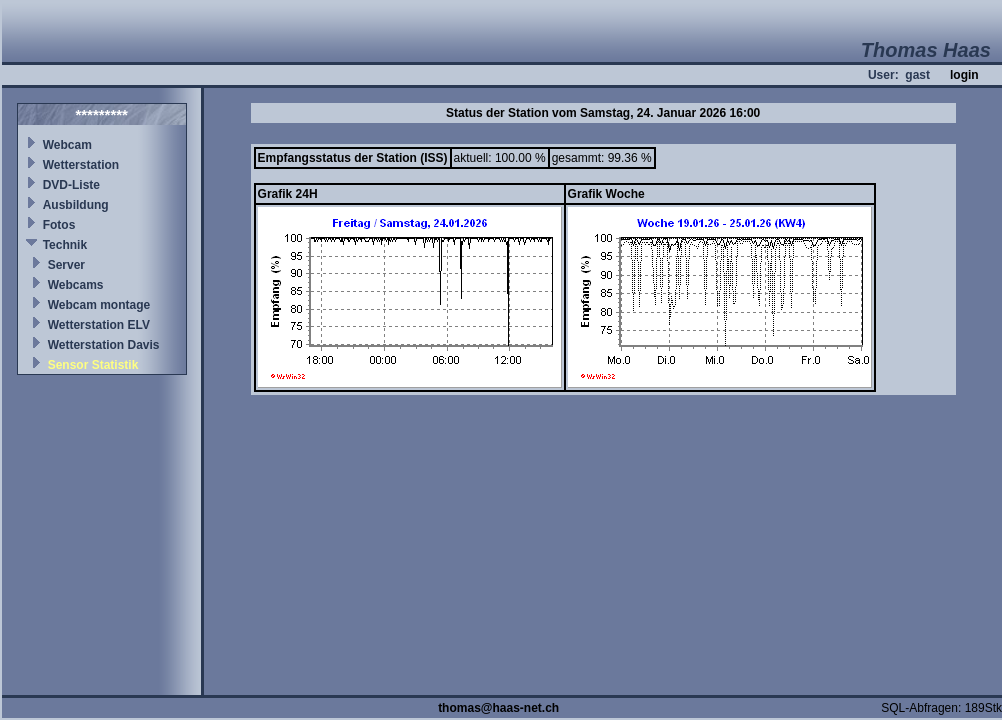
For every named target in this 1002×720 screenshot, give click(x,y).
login (964, 75)
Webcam (67, 145)
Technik (65, 245)
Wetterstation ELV (99, 325)
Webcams (76, 285)
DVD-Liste (71, 185)
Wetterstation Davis (104, 345)
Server (66, 265)
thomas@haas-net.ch (498, 708)
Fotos (59, 225)
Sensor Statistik (93, 365)
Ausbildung (76, 205)
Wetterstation (81, 165)
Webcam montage (99, 305)
